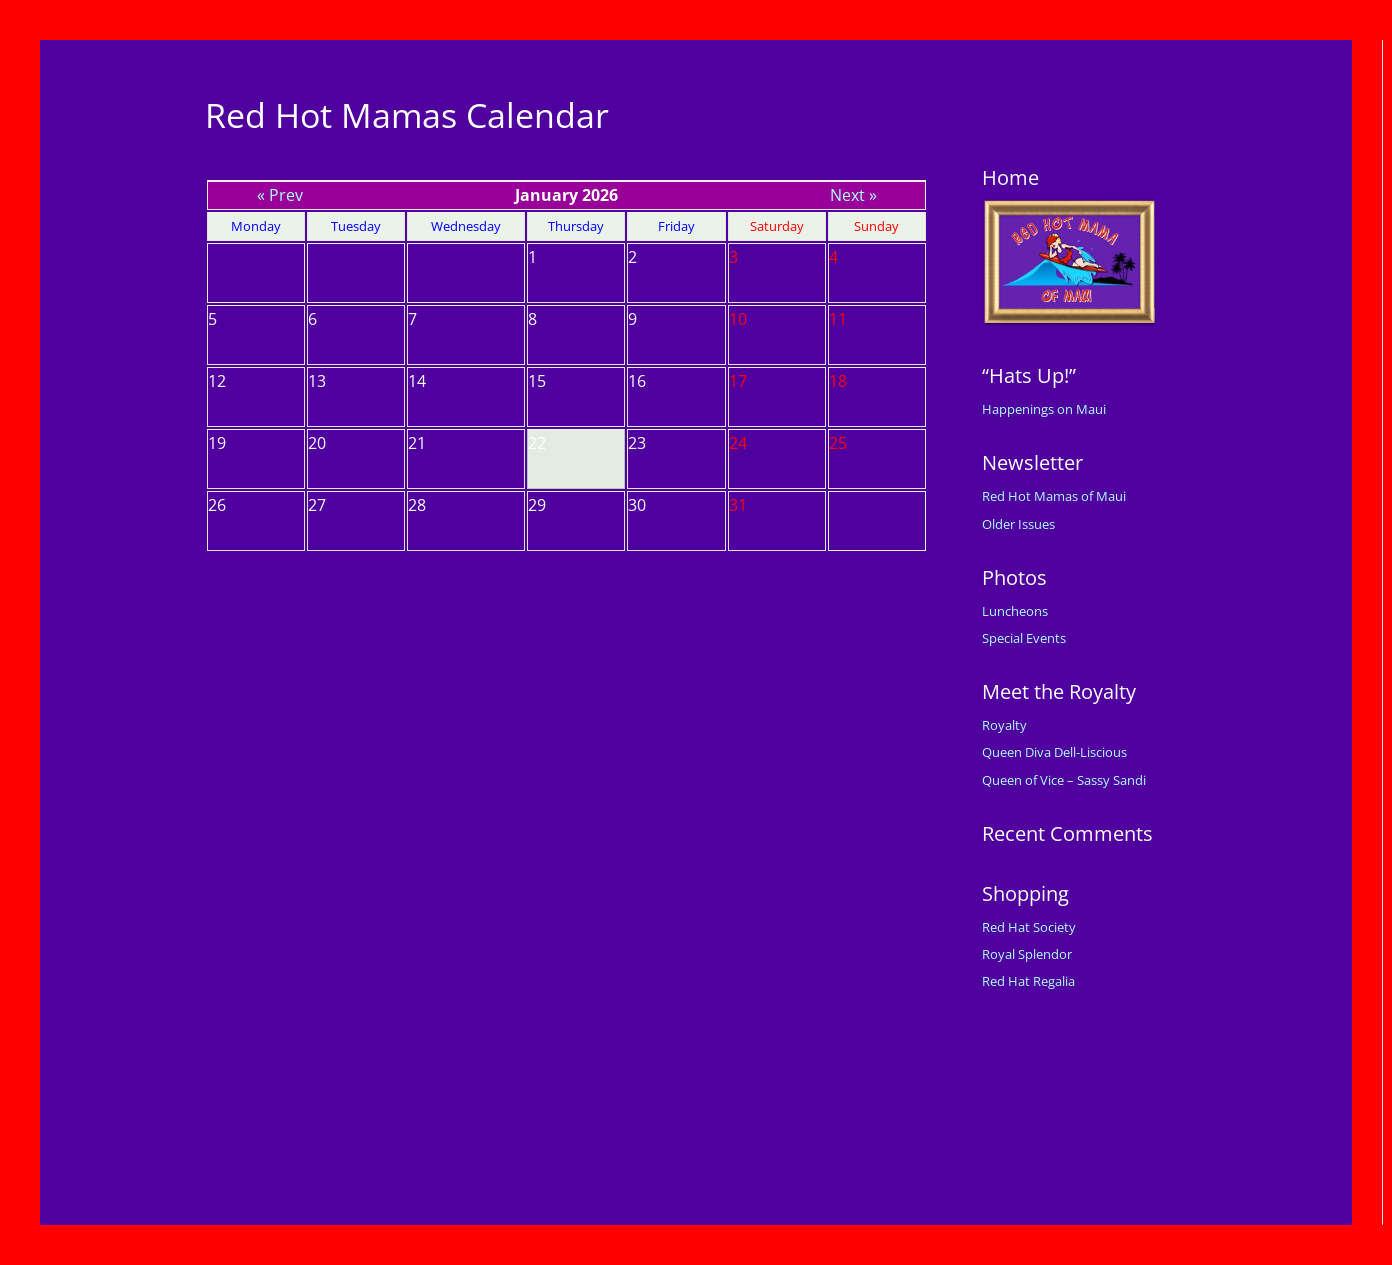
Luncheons (1015, 611)
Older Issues (1018, 524)
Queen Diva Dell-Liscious (1054, 752)
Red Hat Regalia (1028, 981)
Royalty (1004, 725)
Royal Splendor (1027, 954)
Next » (853, 195)
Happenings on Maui (1044, 409)
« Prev (280, 195)
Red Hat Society (1029, 927)
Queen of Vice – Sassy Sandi (1064, 780)
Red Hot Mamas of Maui (1054, 496)
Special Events (1024, 638)
